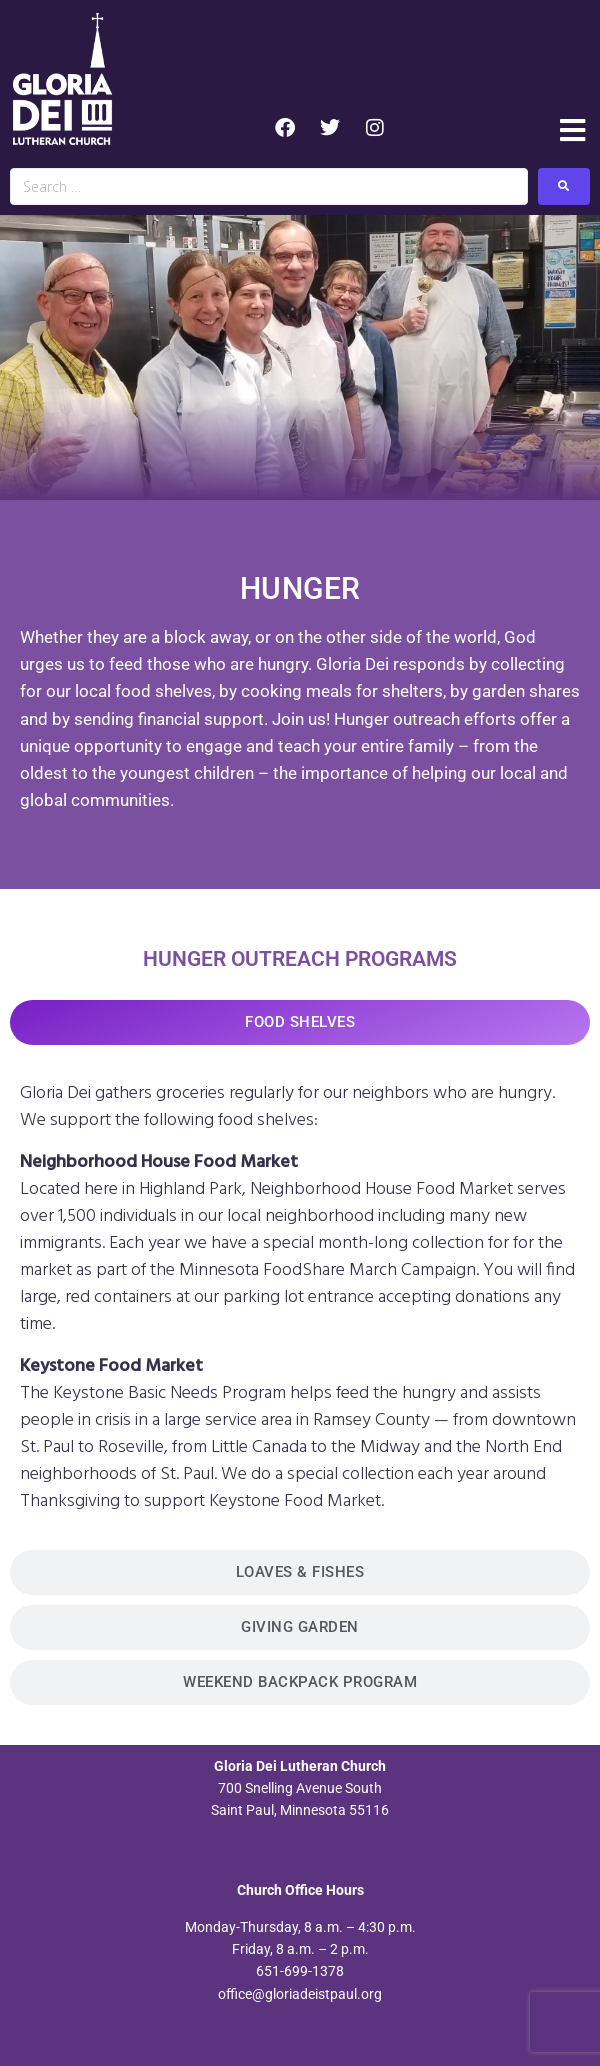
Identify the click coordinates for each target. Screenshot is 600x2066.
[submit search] (564, 186)
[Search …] (269, 186)
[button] (572, 130)
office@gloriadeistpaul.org (300, 1994)
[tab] (300, 1022)
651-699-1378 (300, 1971)
